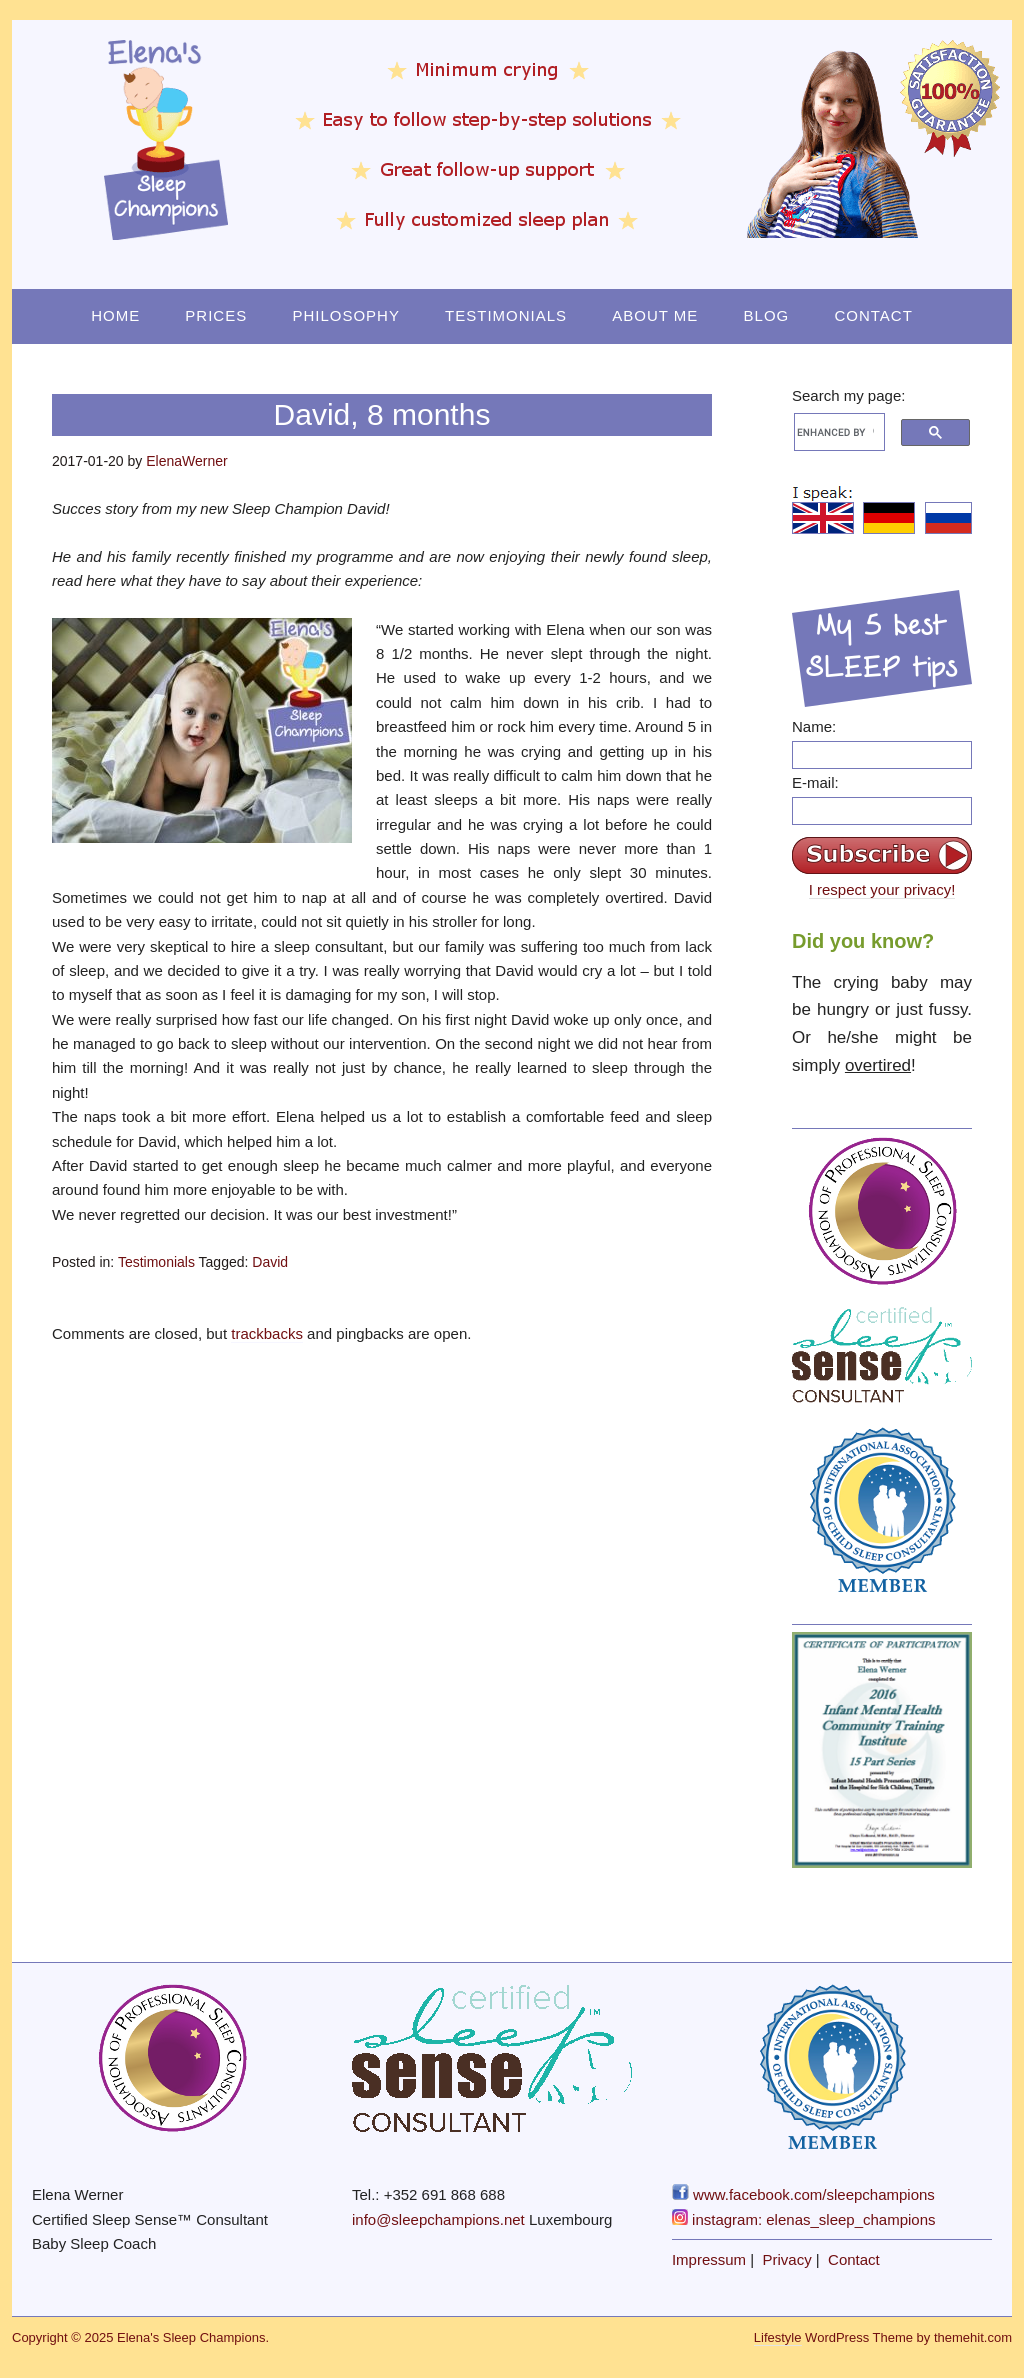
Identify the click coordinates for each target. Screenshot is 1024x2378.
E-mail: (815, 782)
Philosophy (346, 315)
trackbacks (267, 1333)
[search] (835, 432)
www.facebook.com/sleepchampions (803, 2194)
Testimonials (506, 315)
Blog (767, 315)
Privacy (787, 2259)
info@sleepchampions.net (438, 2219)
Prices (216, 315)
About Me (655, 315)
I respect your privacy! (882, 889)
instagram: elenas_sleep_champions (804, 2219)
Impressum (709, 2259)
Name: (814, 726)
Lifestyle (778, 2337)
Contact (873, 315)
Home (115, 315)
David (270, 1262)
